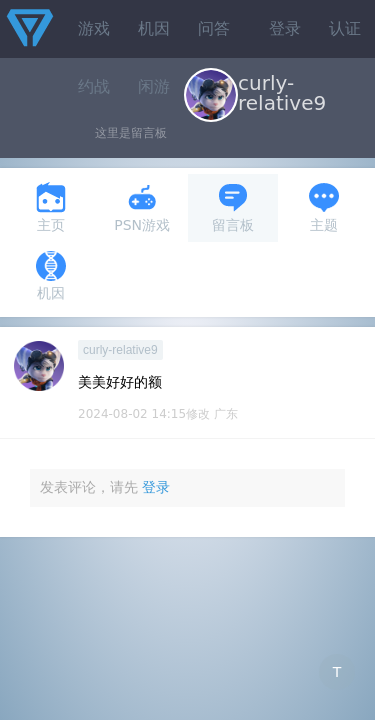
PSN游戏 (142, 207)
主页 (51, 207)
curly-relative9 (120, 350)
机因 (154, 28)
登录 (285, 28)
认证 (345, 28)
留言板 (233, 207)
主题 (324, 207)
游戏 (94, 28)
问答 (214, 28)
